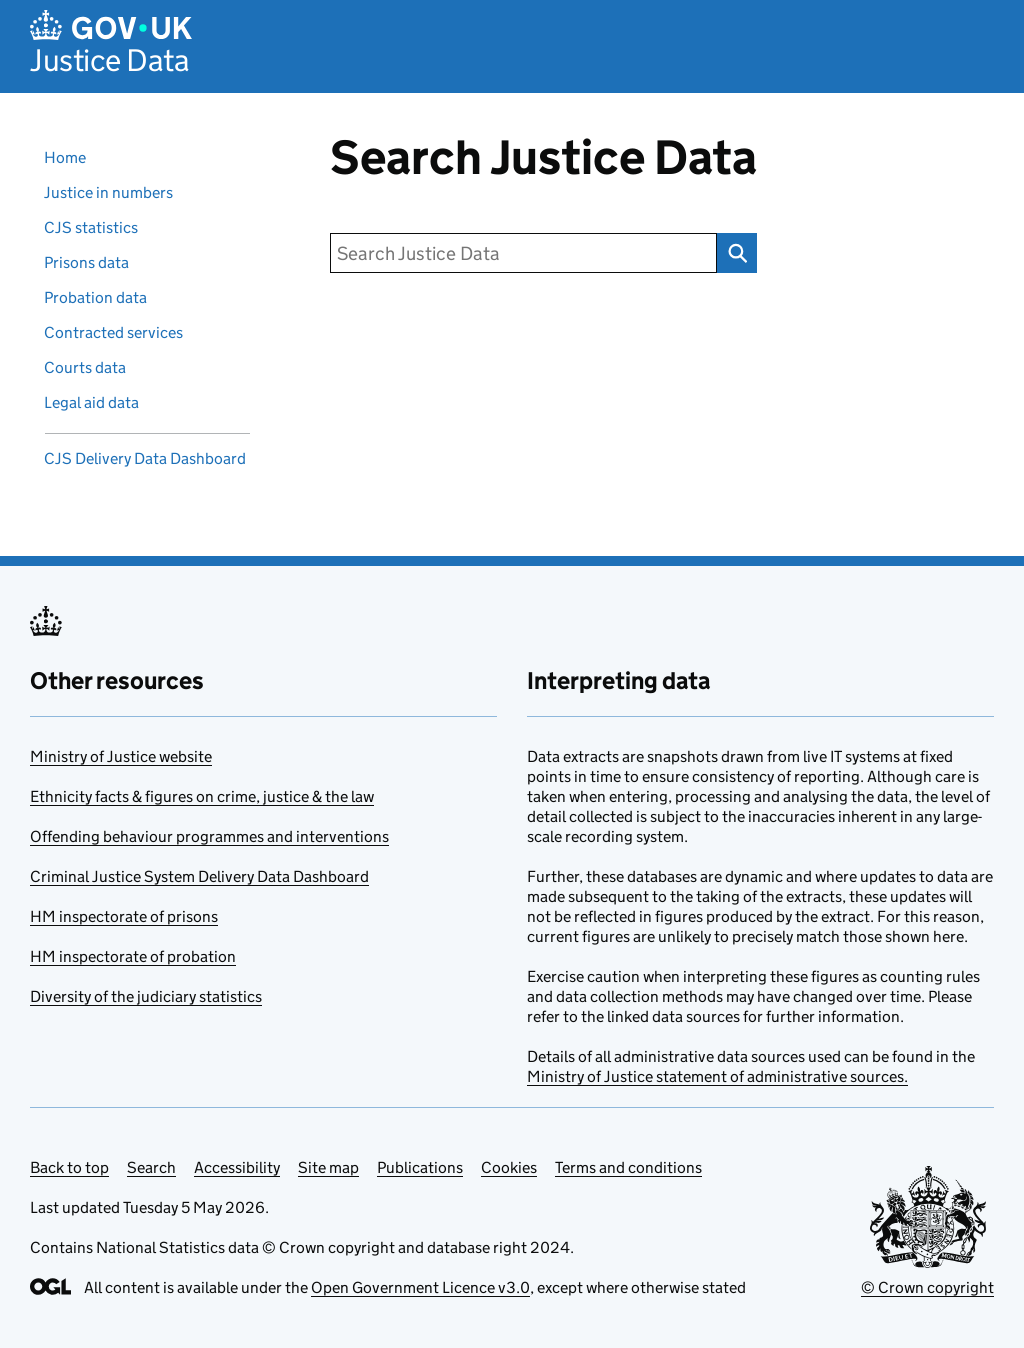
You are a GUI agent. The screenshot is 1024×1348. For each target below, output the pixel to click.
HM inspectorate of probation (133, 956)
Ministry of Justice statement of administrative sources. (717, 1076)
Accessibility (237, 1167)
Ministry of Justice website (121, 756)
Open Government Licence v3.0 (420, 1287)
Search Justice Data (732, 253)
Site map (328, 1167)
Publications (420, 1167)
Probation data (95, 297)
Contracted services (113, 332)
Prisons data (86, 262)
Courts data (85, 367)
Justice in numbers (108, 192)
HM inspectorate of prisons (124, 916)
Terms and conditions (628, 1167)
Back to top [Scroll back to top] (69, 1167)
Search (151, 1167)
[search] (523, 253)
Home (65, 157)
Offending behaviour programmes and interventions (209, 836)
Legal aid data (91, 402)
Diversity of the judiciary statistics (146, 996)
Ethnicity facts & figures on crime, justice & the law (202, 796)
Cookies (509, 1167)
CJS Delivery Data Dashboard (145, 458)
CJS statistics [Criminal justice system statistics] (91, 227)
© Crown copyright (927, 1287)
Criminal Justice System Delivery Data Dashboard (199, 876)
